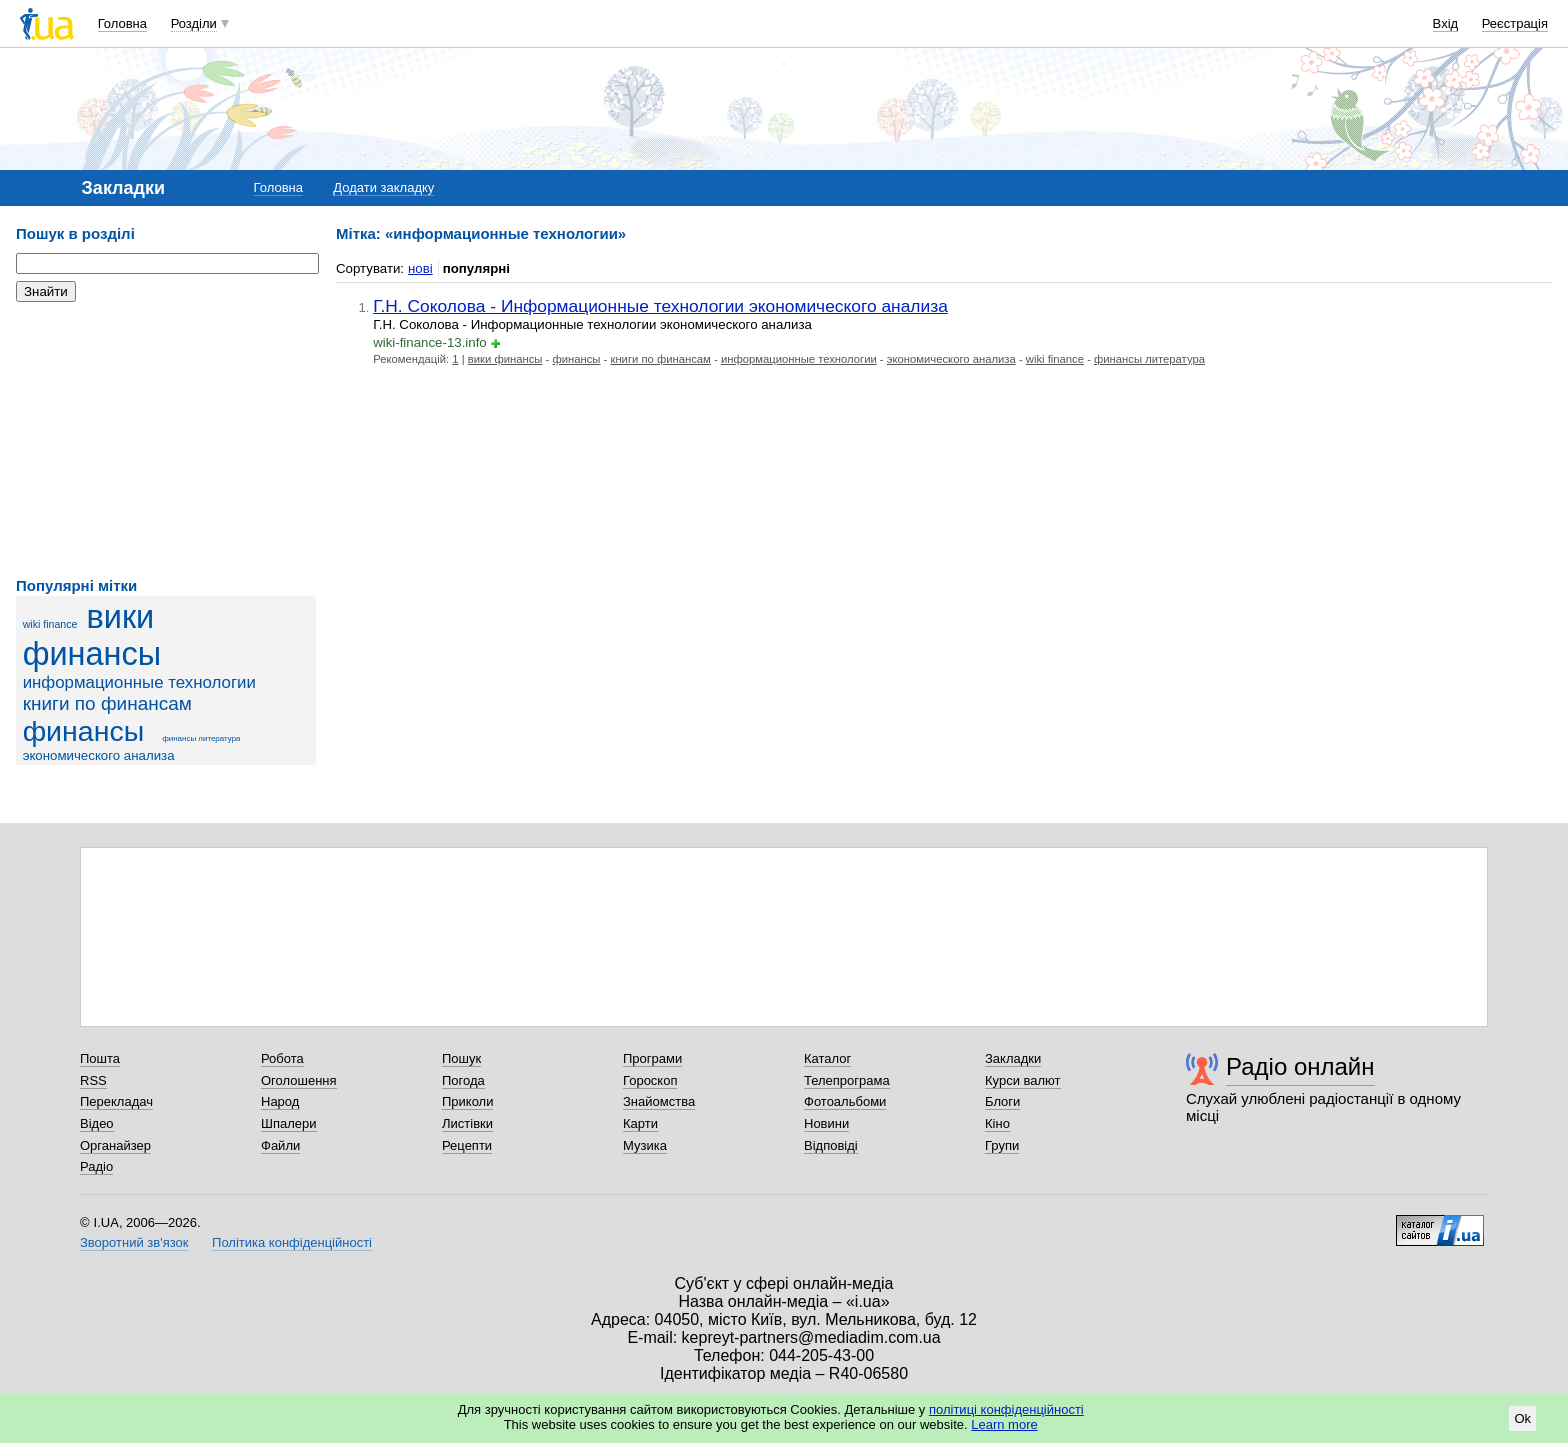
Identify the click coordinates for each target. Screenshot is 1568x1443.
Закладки (1013, 1058)
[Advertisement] (166, 440)
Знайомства (659, 1101)
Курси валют (1023, 1080)
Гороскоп (650, 1080)
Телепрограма (847, 1080)
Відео (97, 1123)
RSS (93, 1080)
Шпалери (289, 1123)
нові (420, 268)
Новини (826, 1123)
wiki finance (50, 624)
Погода (463, 1080)
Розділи (194, 23)
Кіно (997, 1123)
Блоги (1002, 1101)
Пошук (461, 1058)
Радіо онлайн (1300, 1066)
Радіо (96, 1166)
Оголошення (299, 1080)
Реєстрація (1515, 23)
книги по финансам (107, 703)
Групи (1002, 1145)
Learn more (1004, 1424)
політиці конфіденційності (1006, 1409)
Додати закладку (383, 187)
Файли (280, 1145)
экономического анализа (99, 755)
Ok (1522, 1418)
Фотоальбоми (845, 1101)
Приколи (467, 1101)
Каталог (827, 1058)
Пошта (100, 1058)
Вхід (1446, 23)
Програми (652, 1058)
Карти (640, 1123)
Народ (280, 1101)
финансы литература (201, 738)
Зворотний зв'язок (134, 1242)
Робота (282, 1058)
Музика (645, 1145)
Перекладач (116, 1101)
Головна (122, 23)
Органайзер (115, 1145)
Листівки (467, 1123)
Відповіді (831, 1145)
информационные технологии (139, 682)
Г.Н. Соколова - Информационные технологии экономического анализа (660, 306)
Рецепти (467, 1145)
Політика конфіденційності (292, 1242)
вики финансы (92, 635)
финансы (84, 731)
